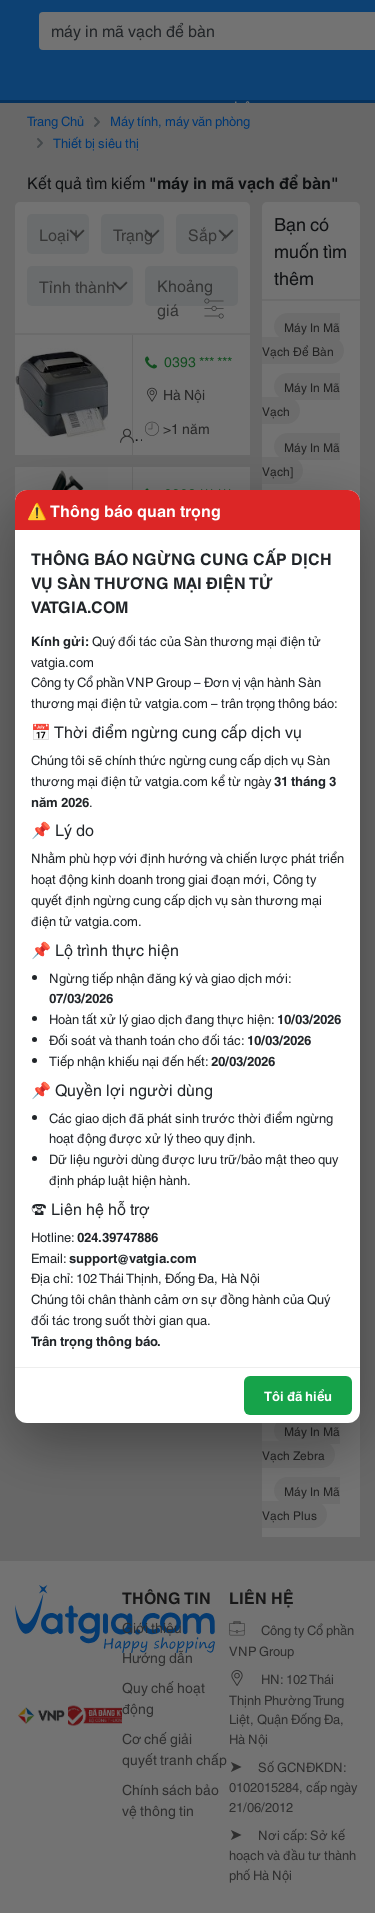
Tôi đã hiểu (298, 1395)
